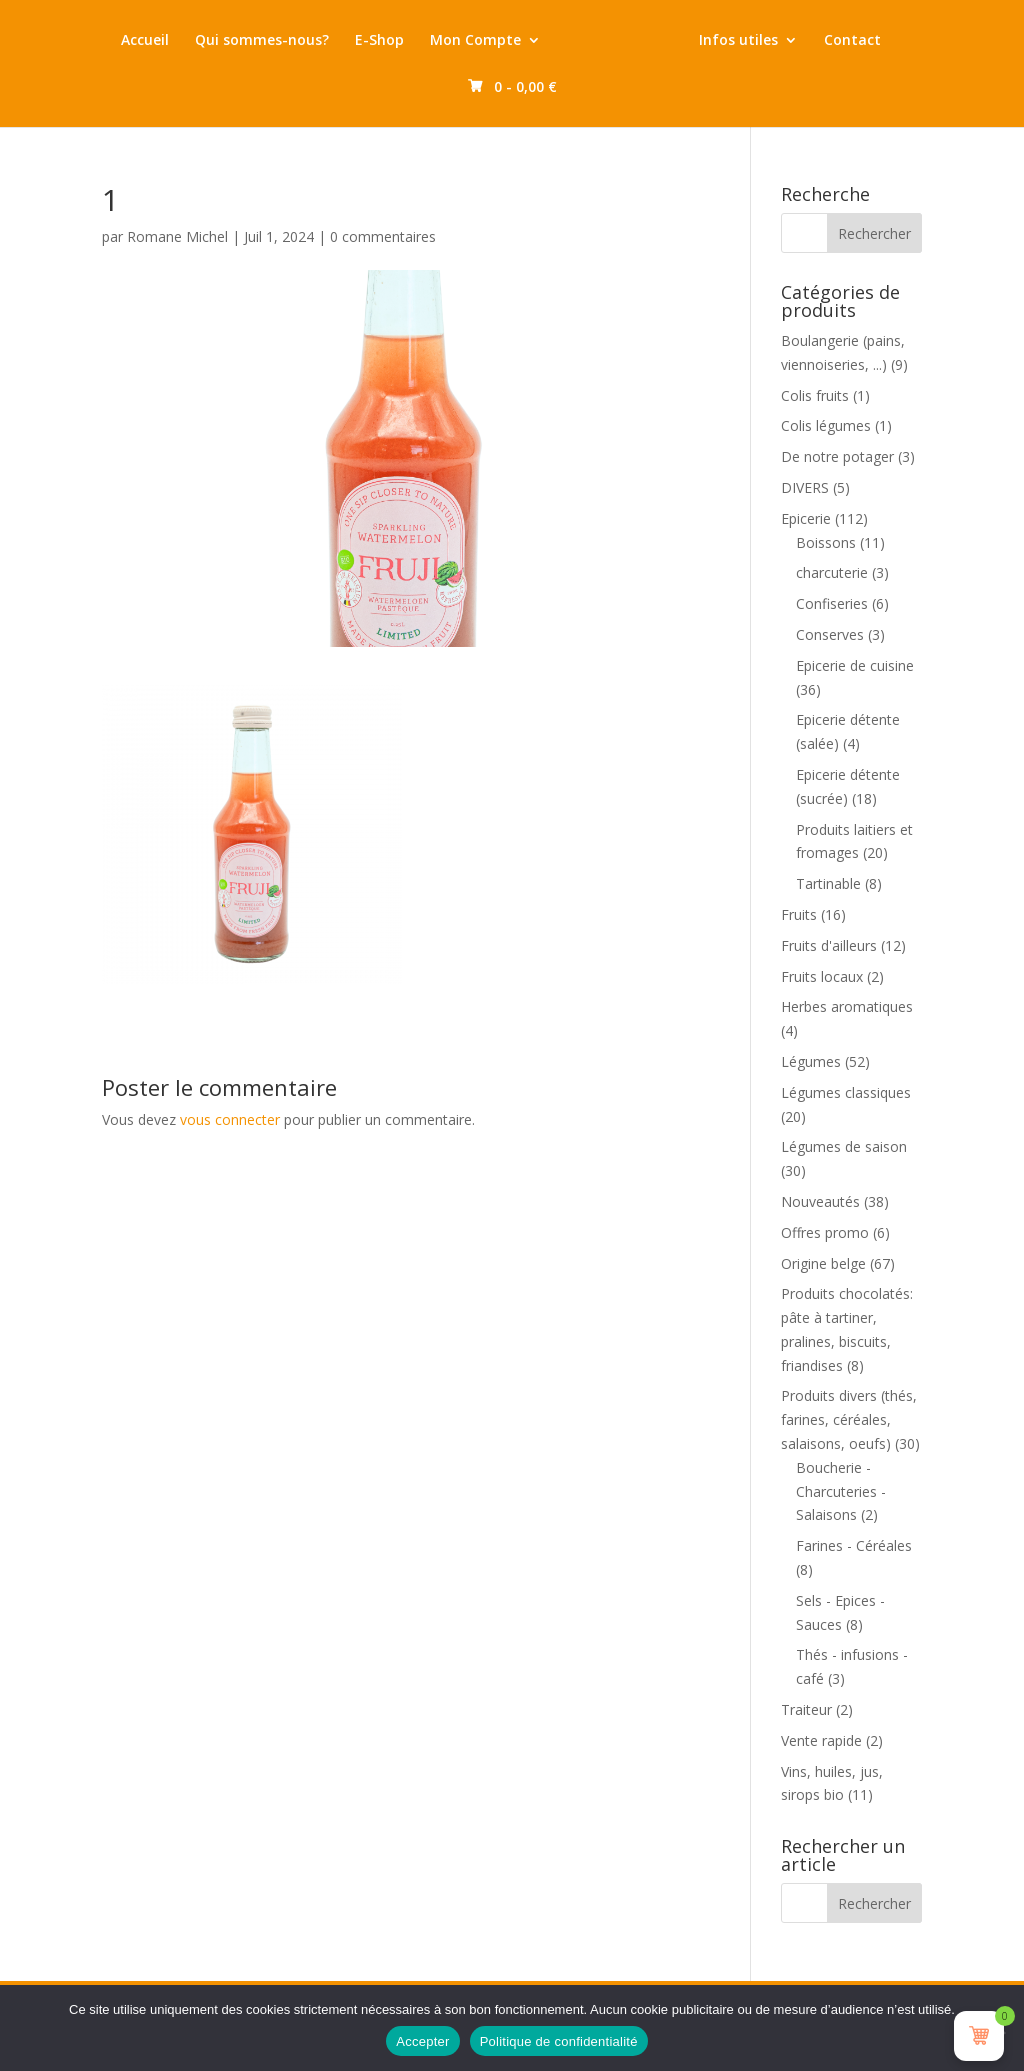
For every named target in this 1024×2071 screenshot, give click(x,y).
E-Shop (398, 41)
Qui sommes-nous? (281, 41)
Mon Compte (494, 41)
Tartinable (828, 883)
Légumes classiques (846, 1092)
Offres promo (825, 1232)
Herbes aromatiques (847, 1006)
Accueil (164, 41)
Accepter (422, 2041)
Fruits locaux (822, 976)
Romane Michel (177, 236)
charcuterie (832, 572)
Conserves (830, 634)
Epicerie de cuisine (855, 665)
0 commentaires (383, 236)
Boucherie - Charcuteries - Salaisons (841, 1491)
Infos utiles (802, 41)
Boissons (826, 542)
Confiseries (832, 603)
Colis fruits (815, 395)
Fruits (799, 914)
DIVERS (805, 487)
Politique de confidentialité (559, 2041)
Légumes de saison (844, 1146)
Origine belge (823, 1263)
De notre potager (837, 456)
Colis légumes (826, 425)
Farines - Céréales (854, 1545)
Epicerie (806, 518)
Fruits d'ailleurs (829, 945)
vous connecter (230, 1119)
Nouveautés (820, 1201)
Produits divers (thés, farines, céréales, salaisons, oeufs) (849, 1419)
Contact (454, 88)
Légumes (811, 1061)
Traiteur (806, 1709)
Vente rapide (821, 1740)
